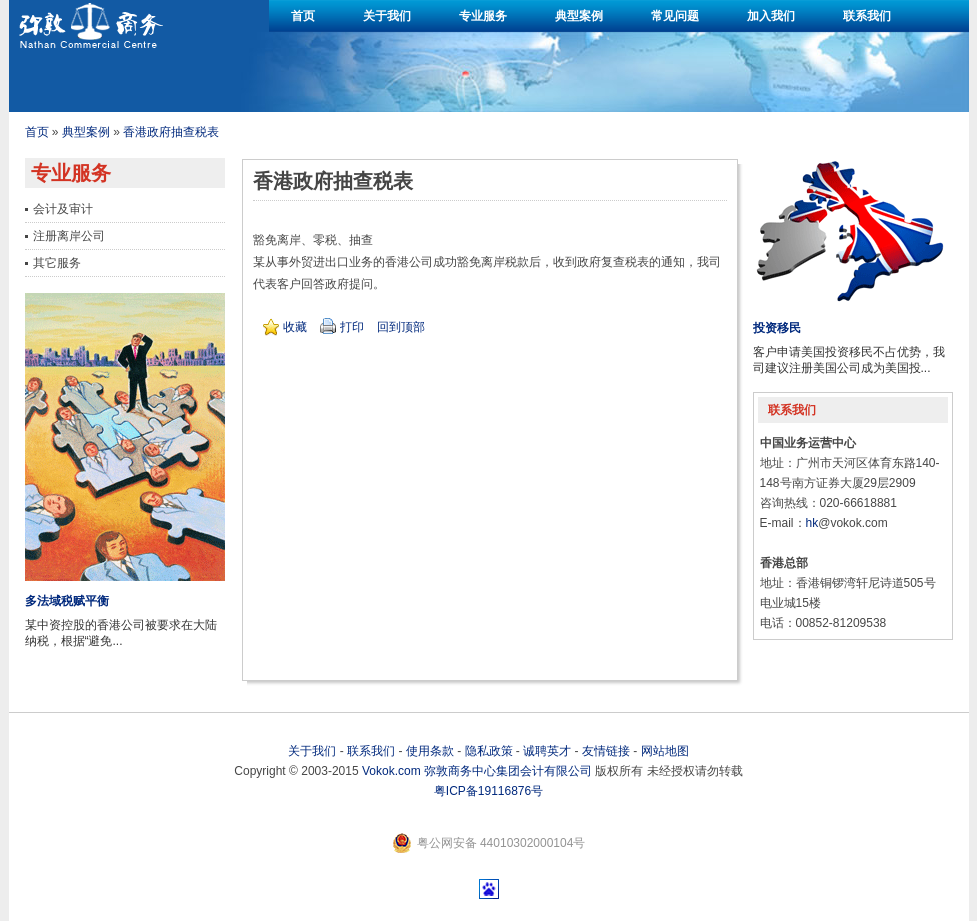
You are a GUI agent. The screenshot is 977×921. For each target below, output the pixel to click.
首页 (303, 16)
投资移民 (777, 328)
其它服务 (57, 263)
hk (812, 523)
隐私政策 (489, 751)
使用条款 (430, 751)
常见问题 (675, 16)
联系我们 (867, 16)
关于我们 (387, 16)
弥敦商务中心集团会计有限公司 (508, 771)
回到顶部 (401, 327)
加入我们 (771, 16)
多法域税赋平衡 (67, 601)
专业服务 (483, 16)
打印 (352, 327)
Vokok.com (391, 771)
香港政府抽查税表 (171, 132)
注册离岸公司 (69, 236)
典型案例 (579, 16)
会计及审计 (63, 209)
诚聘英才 (547, 751)
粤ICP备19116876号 (488, 791)
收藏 (295, 327)
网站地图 (665, 751)
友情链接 (606, 751)
